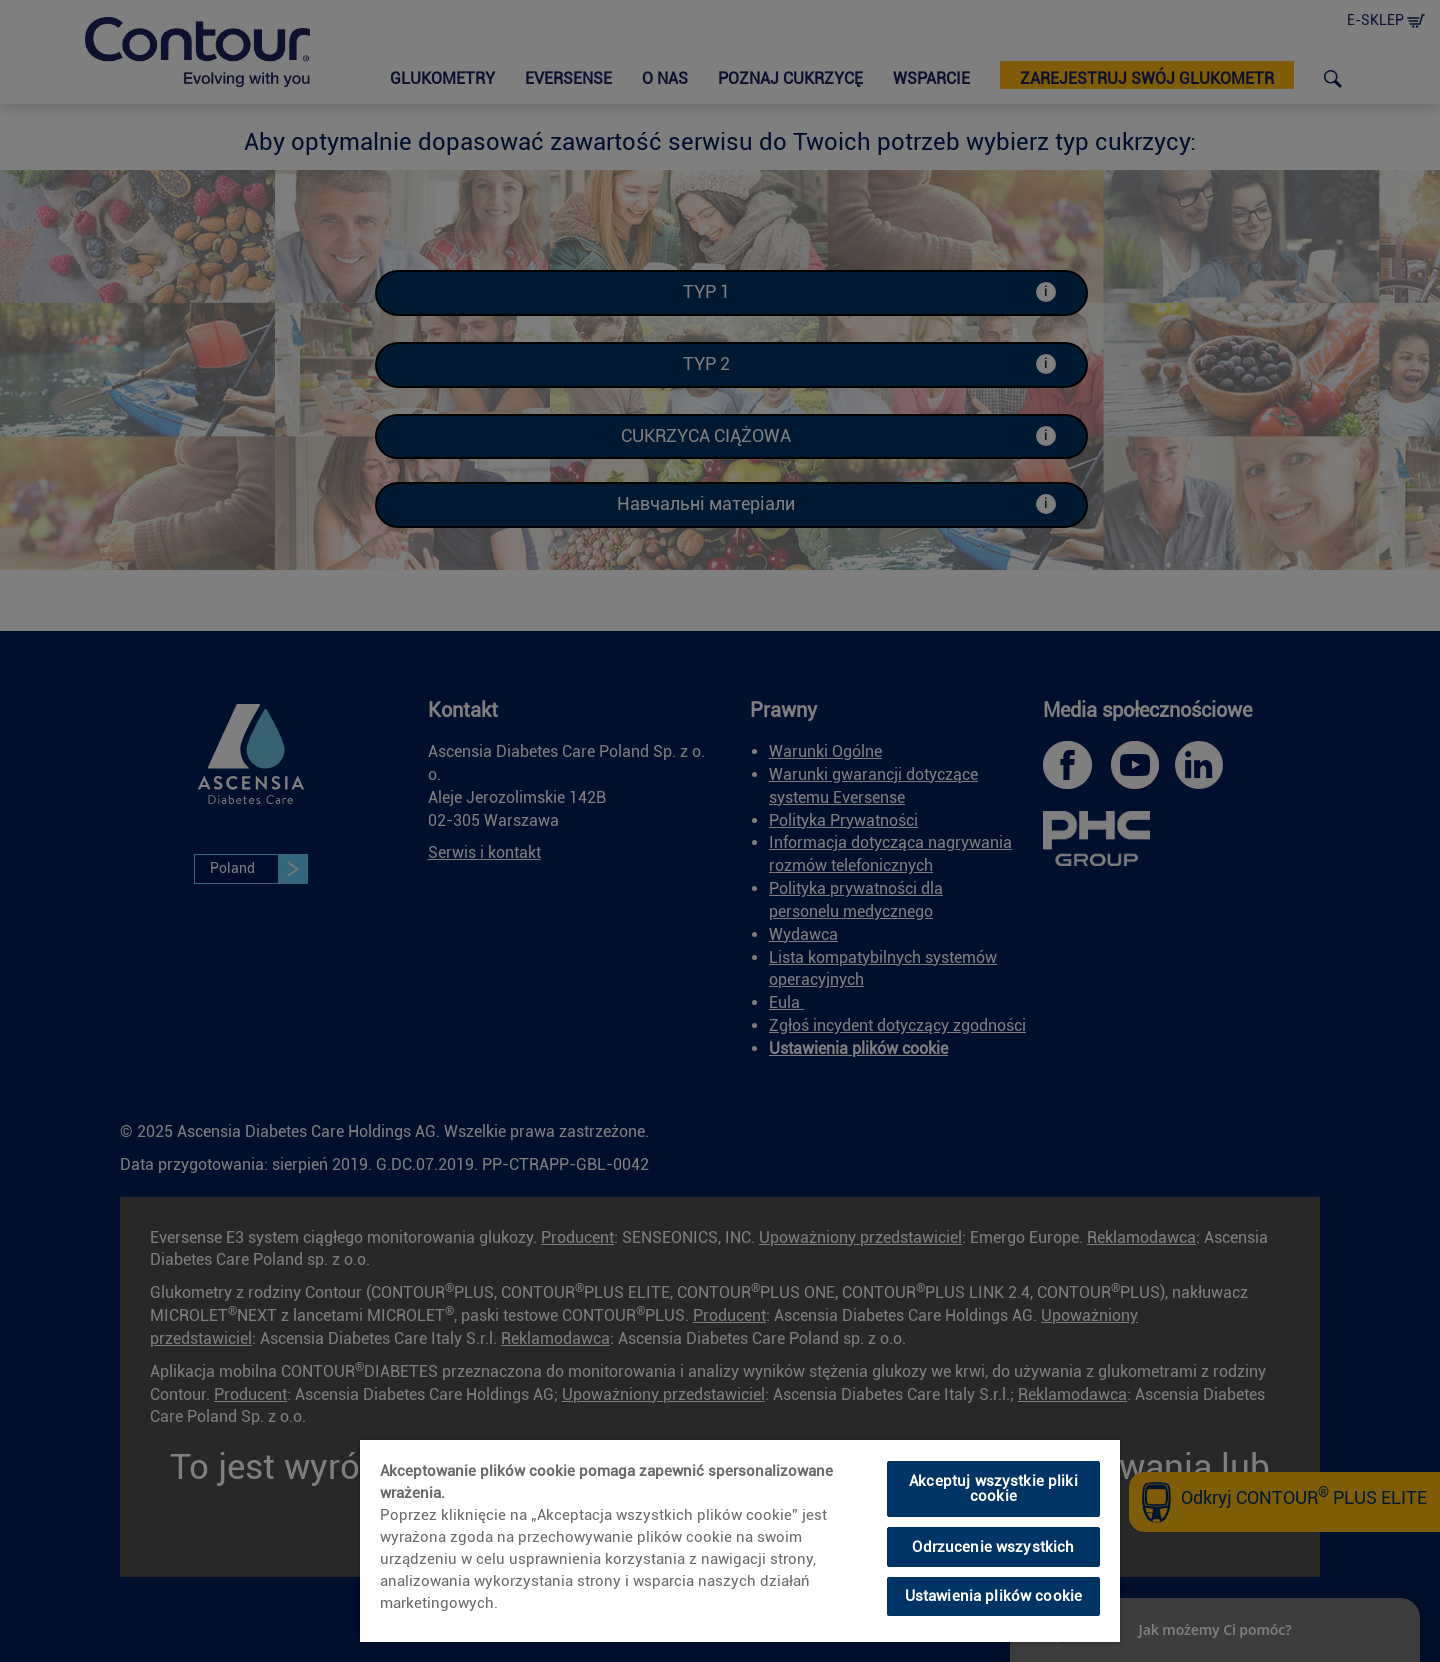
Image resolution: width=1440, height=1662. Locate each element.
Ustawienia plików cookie (994, 1596)
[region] (740, 1541)
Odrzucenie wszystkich (993, 1547)
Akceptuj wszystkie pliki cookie (993, 1488)
